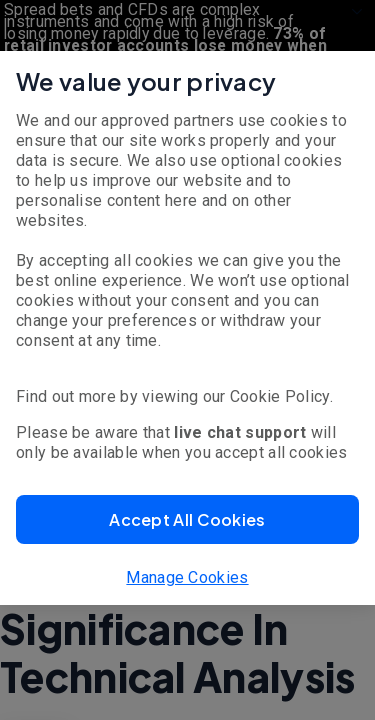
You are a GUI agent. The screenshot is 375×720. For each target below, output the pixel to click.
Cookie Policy (280, 396)
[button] (187, 519)
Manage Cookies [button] (187, 577)
